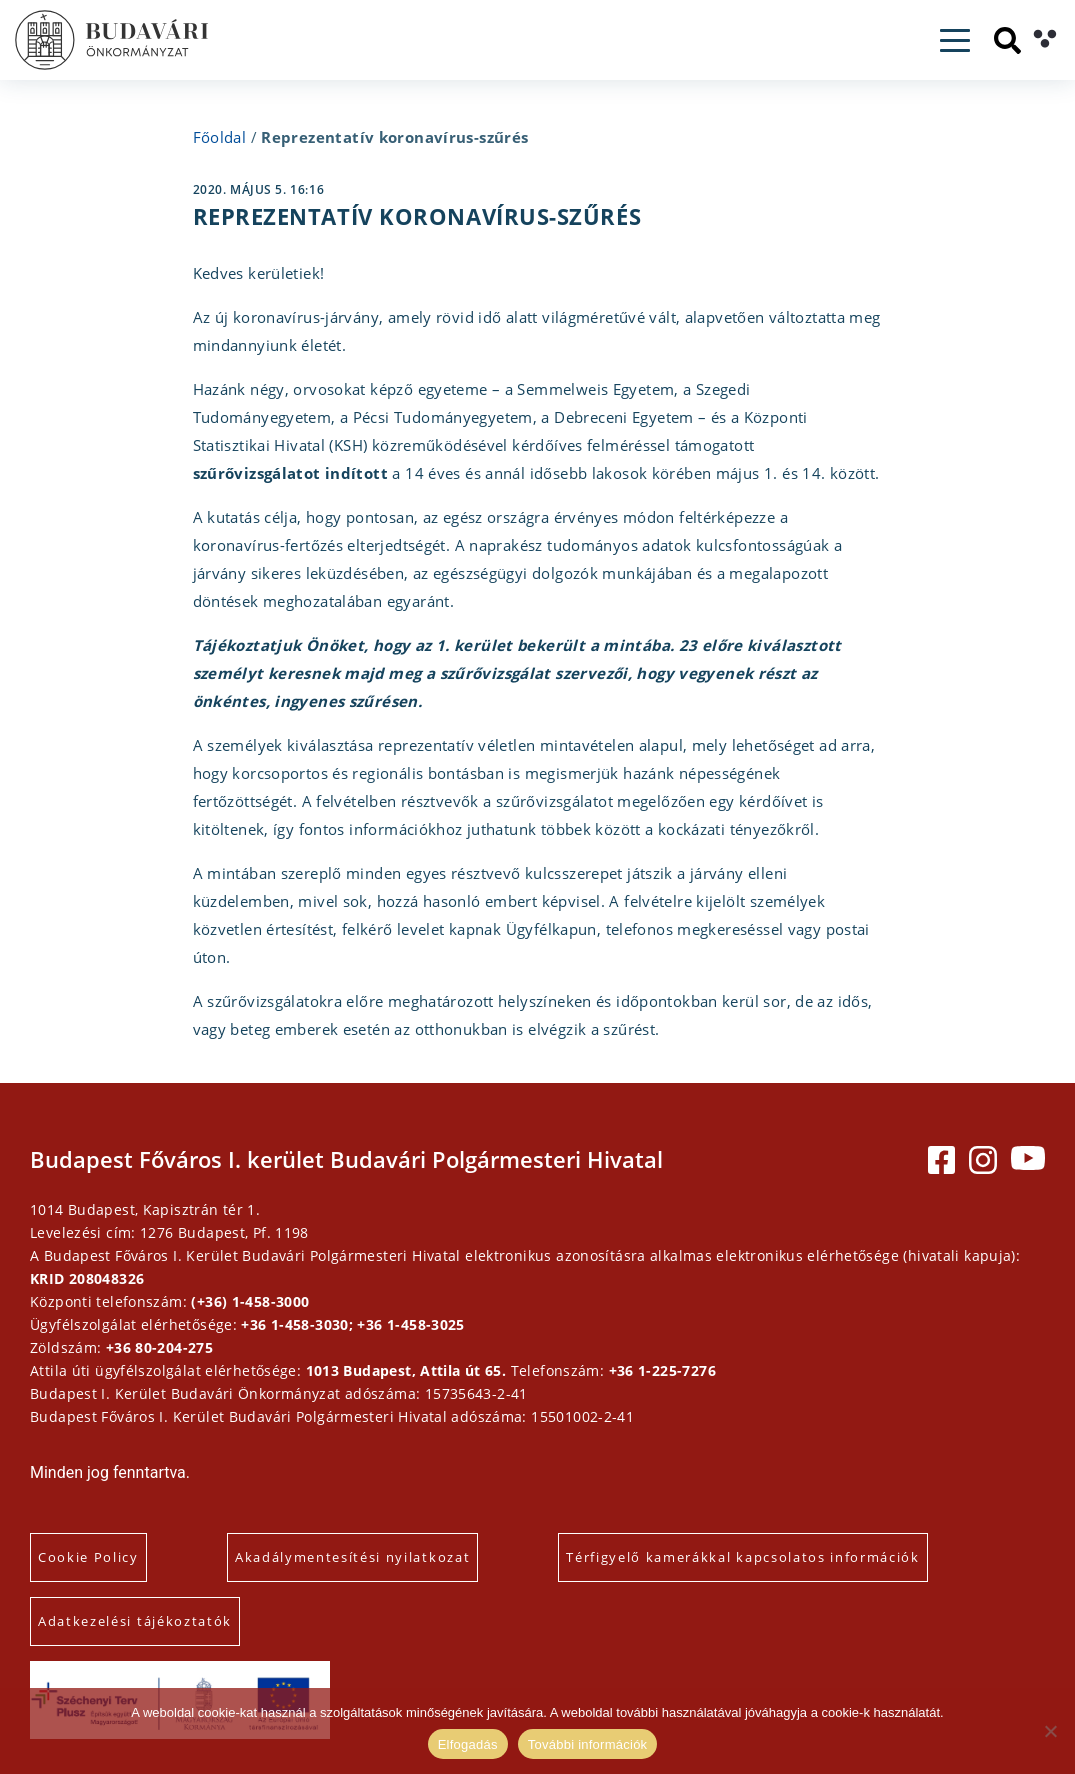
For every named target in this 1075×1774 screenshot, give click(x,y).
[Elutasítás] (1050, 1731)
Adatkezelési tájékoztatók (135, 1621)
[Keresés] (1007, 40)
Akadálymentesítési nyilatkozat (352, 1557)
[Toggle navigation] (955, 40)
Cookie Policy (88, 1557)
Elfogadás (468, 1744)
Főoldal (220, 137)
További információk (588, 1744)
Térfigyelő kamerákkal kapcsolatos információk (743, 1557)
